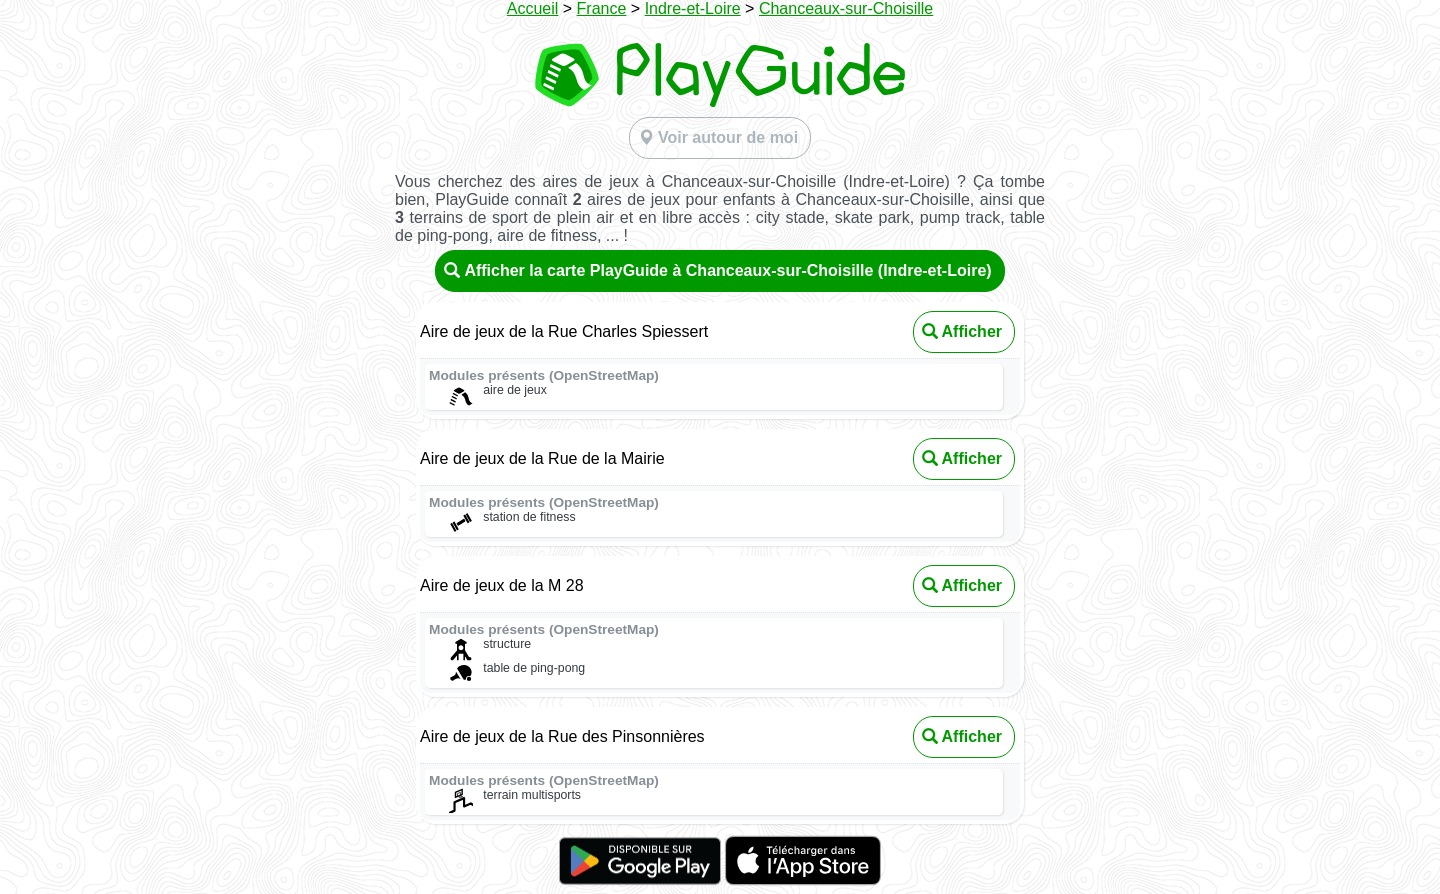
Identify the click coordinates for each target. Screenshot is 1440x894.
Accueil (533, 8)
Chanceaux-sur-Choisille (846, 8)
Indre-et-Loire (693, 8)
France (602, 8)
